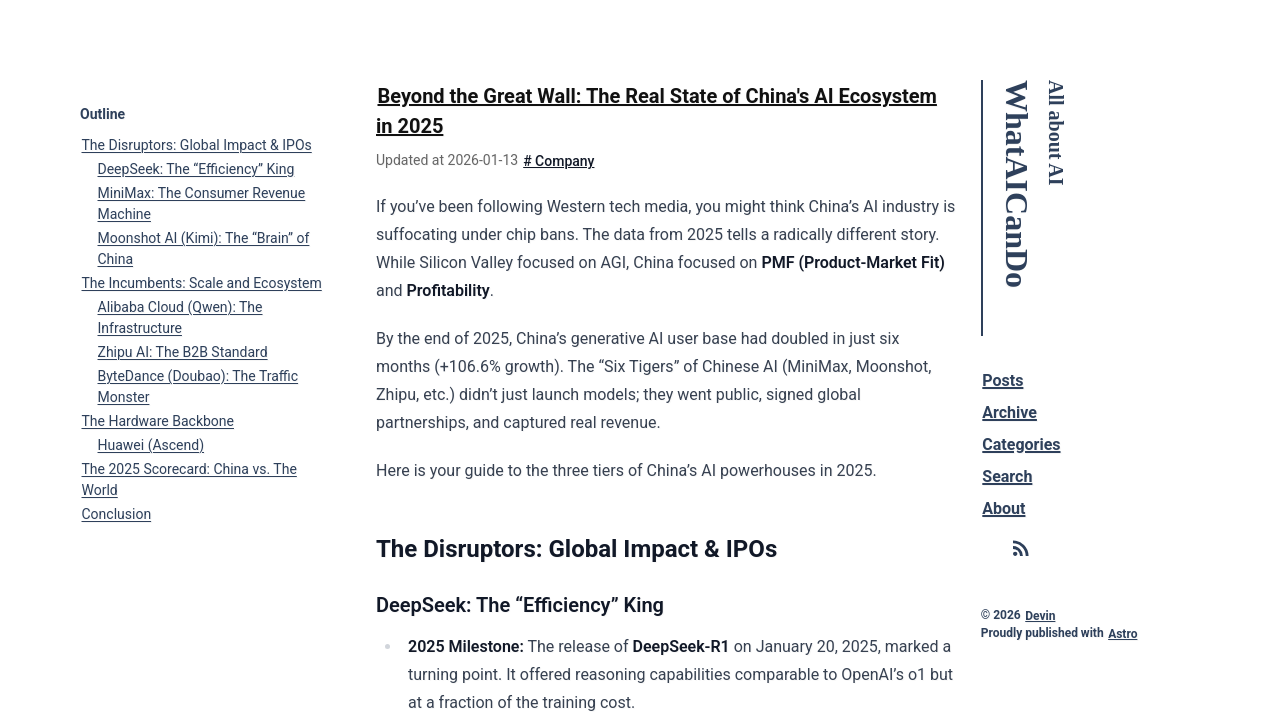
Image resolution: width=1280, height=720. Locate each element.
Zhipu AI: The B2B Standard (183, 351)
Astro (1122, 633)
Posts (1003, 379)
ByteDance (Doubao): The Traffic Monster (198, 385)
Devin (1041, 615)
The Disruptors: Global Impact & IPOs (197, 144)
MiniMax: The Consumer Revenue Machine (202, 202)
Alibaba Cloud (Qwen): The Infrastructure (180, 316)
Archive (1010, 411)
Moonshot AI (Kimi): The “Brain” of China (204, 247)
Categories (1022, 443)
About (1004, 507)
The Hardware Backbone (158, 420)
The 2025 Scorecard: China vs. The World (189, 478)
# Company (558, 160)
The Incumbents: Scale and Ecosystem (202, 282)
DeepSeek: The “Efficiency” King (196, 168)
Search (1008, 475)
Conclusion (117, 513)
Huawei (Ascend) (151, 444)
